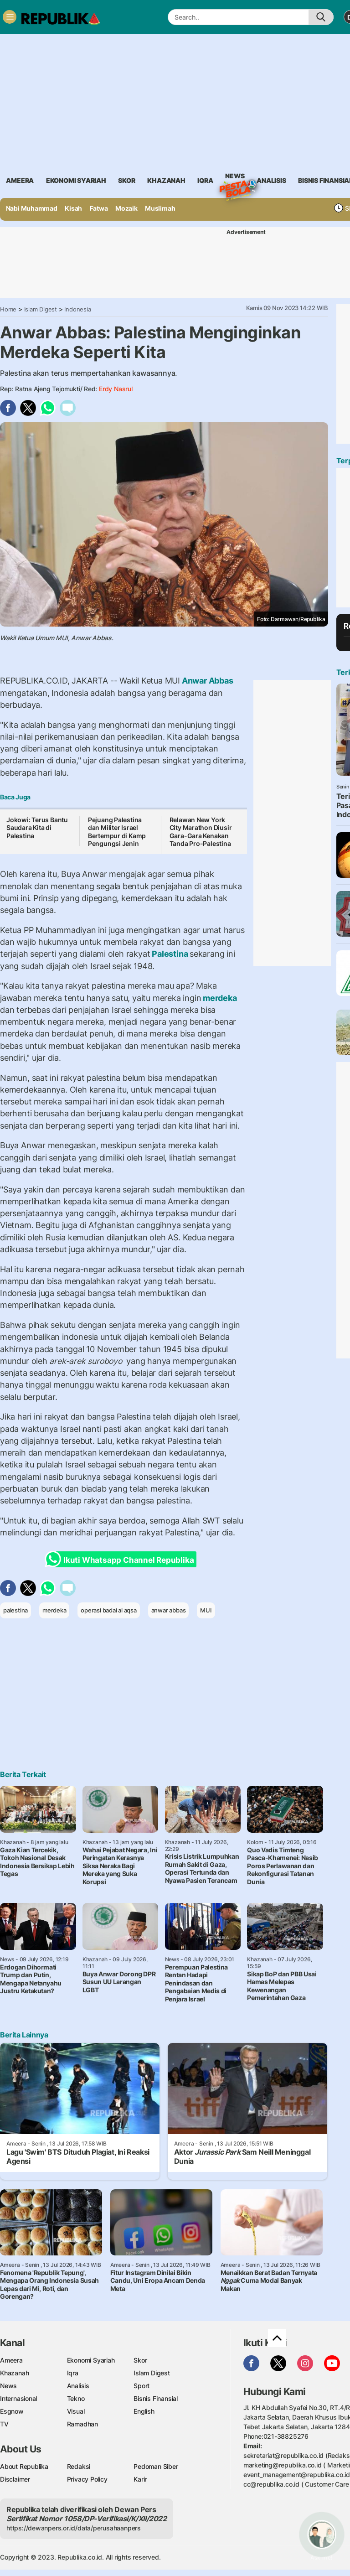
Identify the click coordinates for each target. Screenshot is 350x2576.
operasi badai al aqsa (109, 1610)
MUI (205, 1610)
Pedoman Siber (156, 2466)
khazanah (166, 180)
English (144, 2411)
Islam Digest (40, 309)
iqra (205, 180)
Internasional (18, 2398)
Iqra (72, 2373)
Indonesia (77, 309)
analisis (271, 180)
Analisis (78, 2385)
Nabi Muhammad (31, 208)
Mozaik (126, 208)
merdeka (219, 998)
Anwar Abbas (206, 680)
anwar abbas (168, 1610)
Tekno (76, 2398)
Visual (76, 2411)
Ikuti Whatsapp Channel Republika (122, 1559)
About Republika (24, 2466)
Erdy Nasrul (116, 389)
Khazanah (14, 2373)
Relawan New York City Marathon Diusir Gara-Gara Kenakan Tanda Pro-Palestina (201, 832)
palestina (15, 1610)
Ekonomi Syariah (76, 180)
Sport (141, 2385)
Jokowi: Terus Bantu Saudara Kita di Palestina (37, 828)
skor (126, 180)
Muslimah (160, 208)
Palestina (170, 954)
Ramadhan (82, 2424)
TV (4, 2424)
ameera (20, 180)
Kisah (73, 208)
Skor (140, 2360)
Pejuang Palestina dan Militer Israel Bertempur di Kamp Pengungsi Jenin (117, 832)
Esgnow (12, 2411)
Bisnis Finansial (156, 2398)
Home (8, 309)
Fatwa (99, 208)
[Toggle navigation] (9, 17)
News (234, 177)
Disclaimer (15, 2479)
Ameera (11, 2360)
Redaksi (79, 2466)
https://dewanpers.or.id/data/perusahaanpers (73, 2528)
